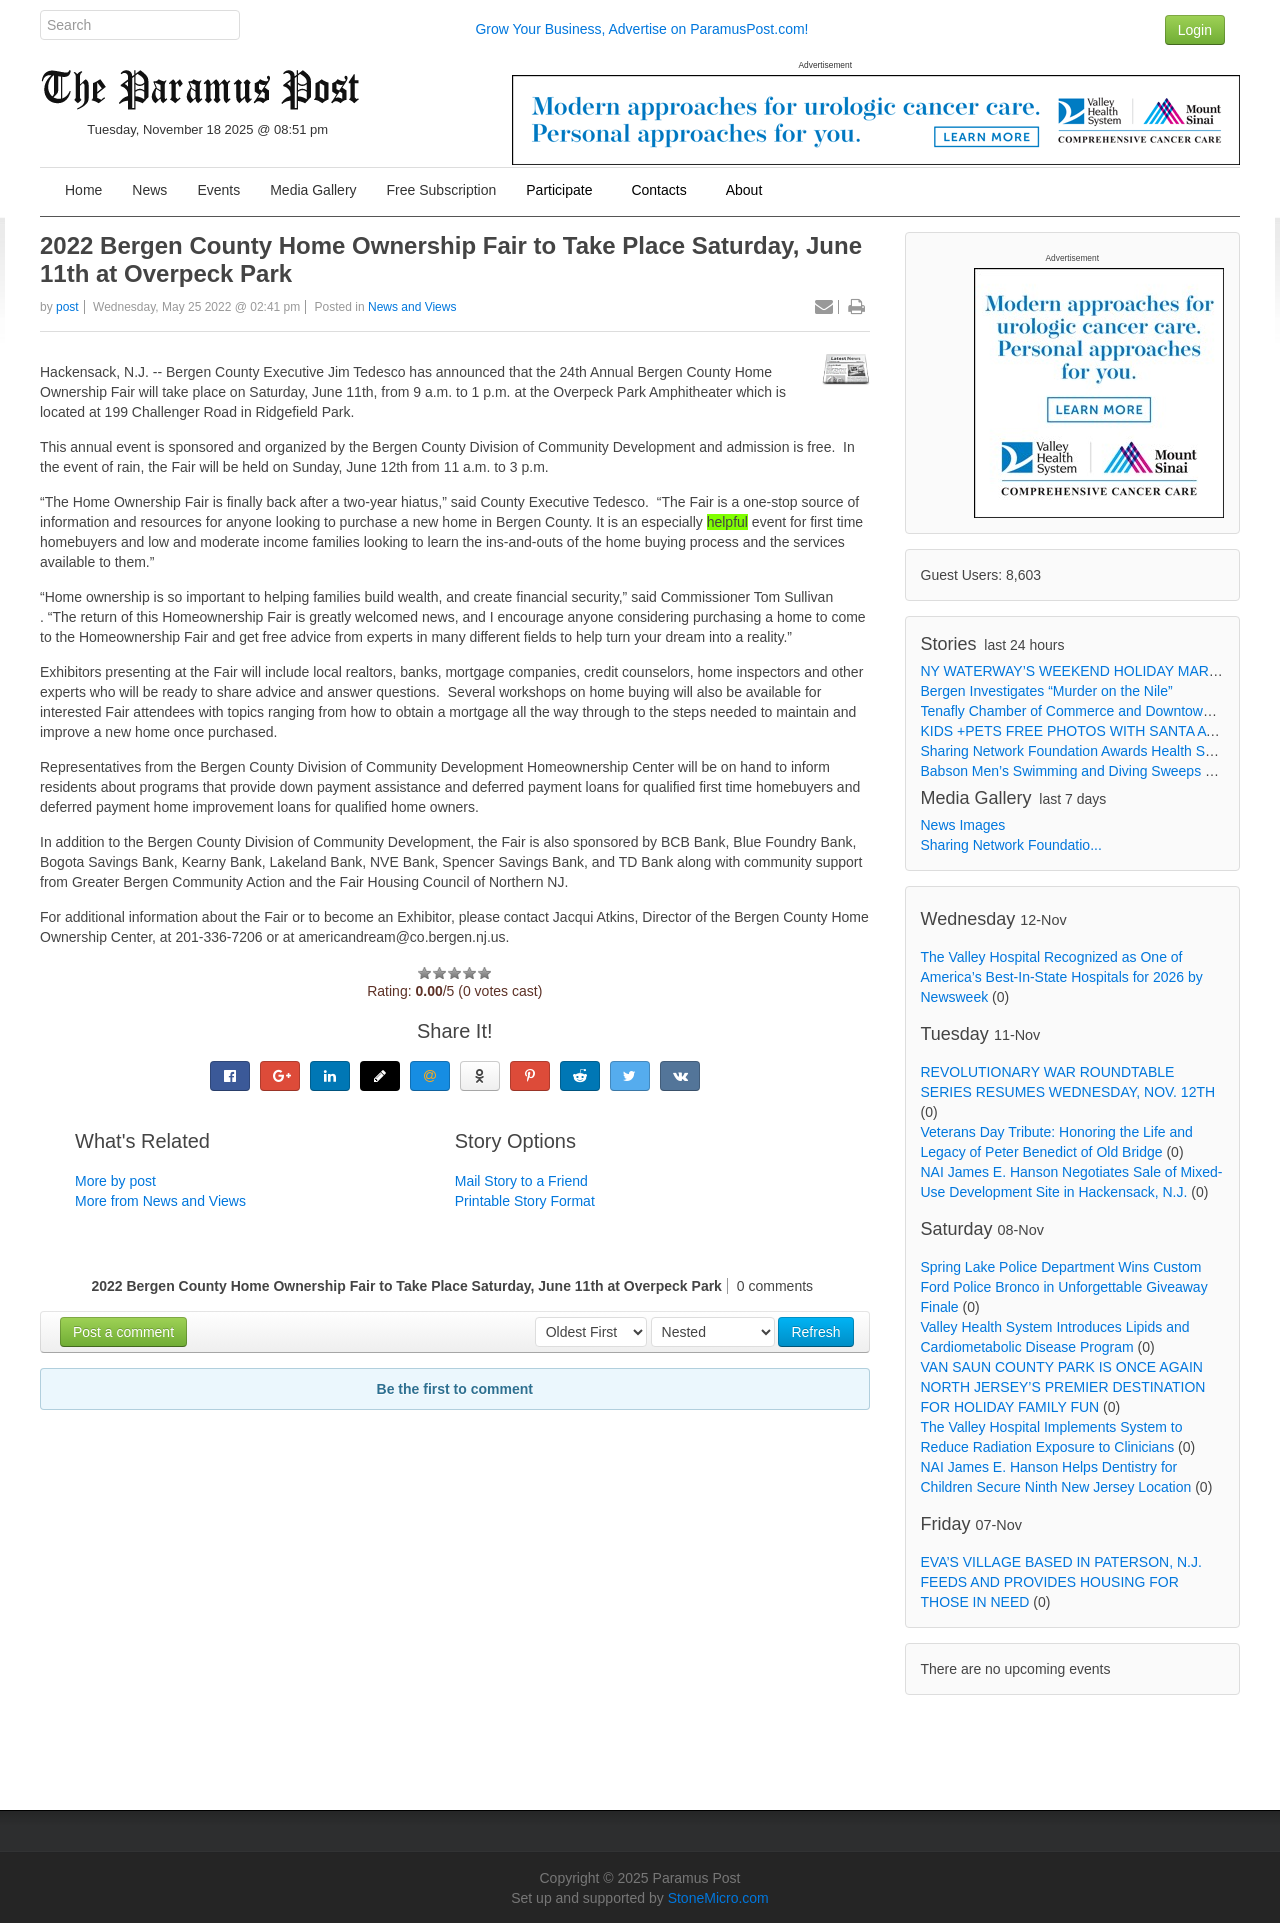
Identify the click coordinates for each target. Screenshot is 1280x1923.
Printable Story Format (525, 1201)
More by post (115, 1181)
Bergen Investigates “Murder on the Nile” (1047, 691)
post (67, 307)
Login (1195, 30)
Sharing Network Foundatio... (1011, 845)
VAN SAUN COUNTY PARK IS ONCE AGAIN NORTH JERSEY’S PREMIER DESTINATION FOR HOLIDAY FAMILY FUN (1063, 1387)
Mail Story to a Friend (521, 1181)
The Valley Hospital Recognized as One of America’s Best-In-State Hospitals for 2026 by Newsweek (1062, 977)
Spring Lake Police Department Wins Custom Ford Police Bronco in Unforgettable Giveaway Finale (1064, 1287)
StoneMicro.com (718, 1898)
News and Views (412, 307)
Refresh (815, 1332)
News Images (963, 825)
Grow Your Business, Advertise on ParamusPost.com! (641, 29)
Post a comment (123, 1332)
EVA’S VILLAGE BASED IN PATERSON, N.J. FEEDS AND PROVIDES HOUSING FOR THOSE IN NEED (1061, 1582)
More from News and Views (160, 1201)
